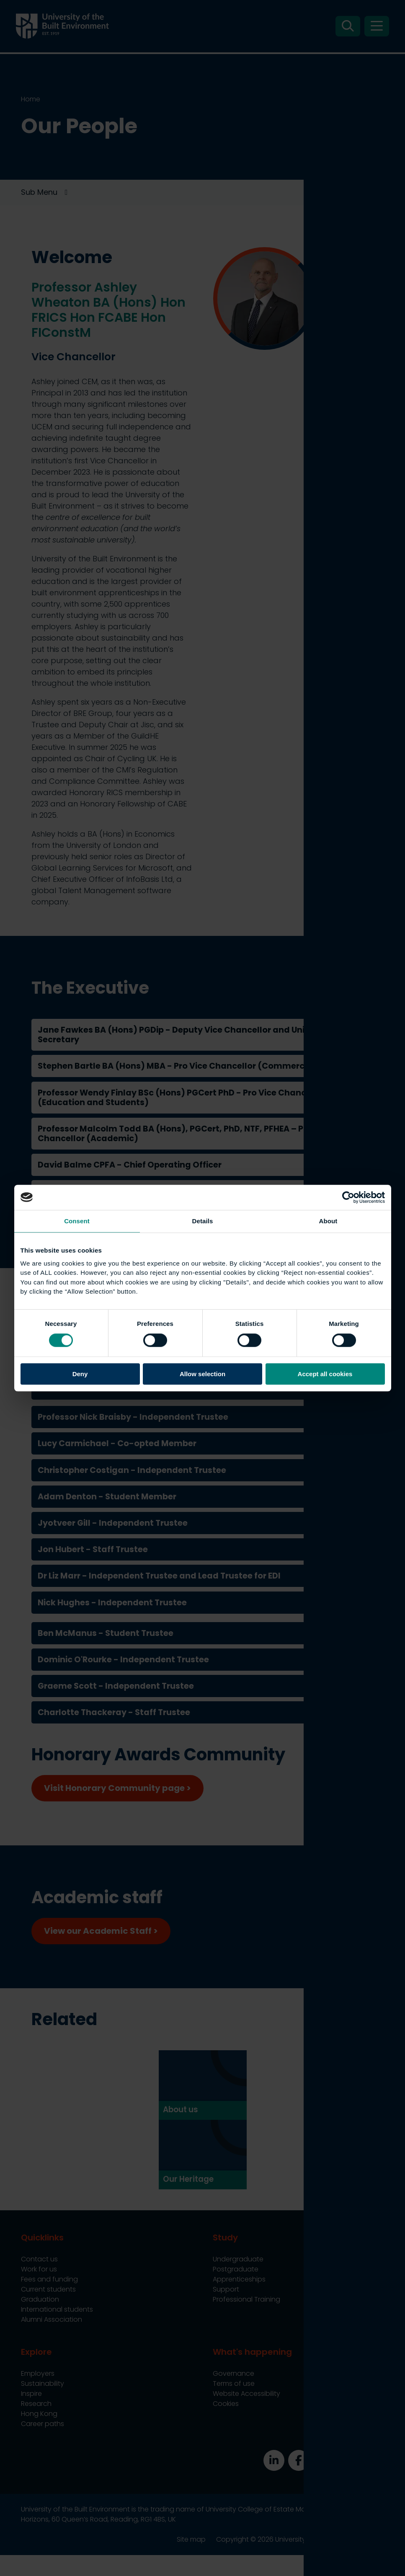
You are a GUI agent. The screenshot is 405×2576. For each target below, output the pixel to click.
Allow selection (202, 1373)
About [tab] (328, 1221)
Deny (80, 1373)
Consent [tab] (77, 1221)
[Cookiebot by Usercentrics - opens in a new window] (348, 1197)
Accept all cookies (325, 1373)
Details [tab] (202, 1221)
